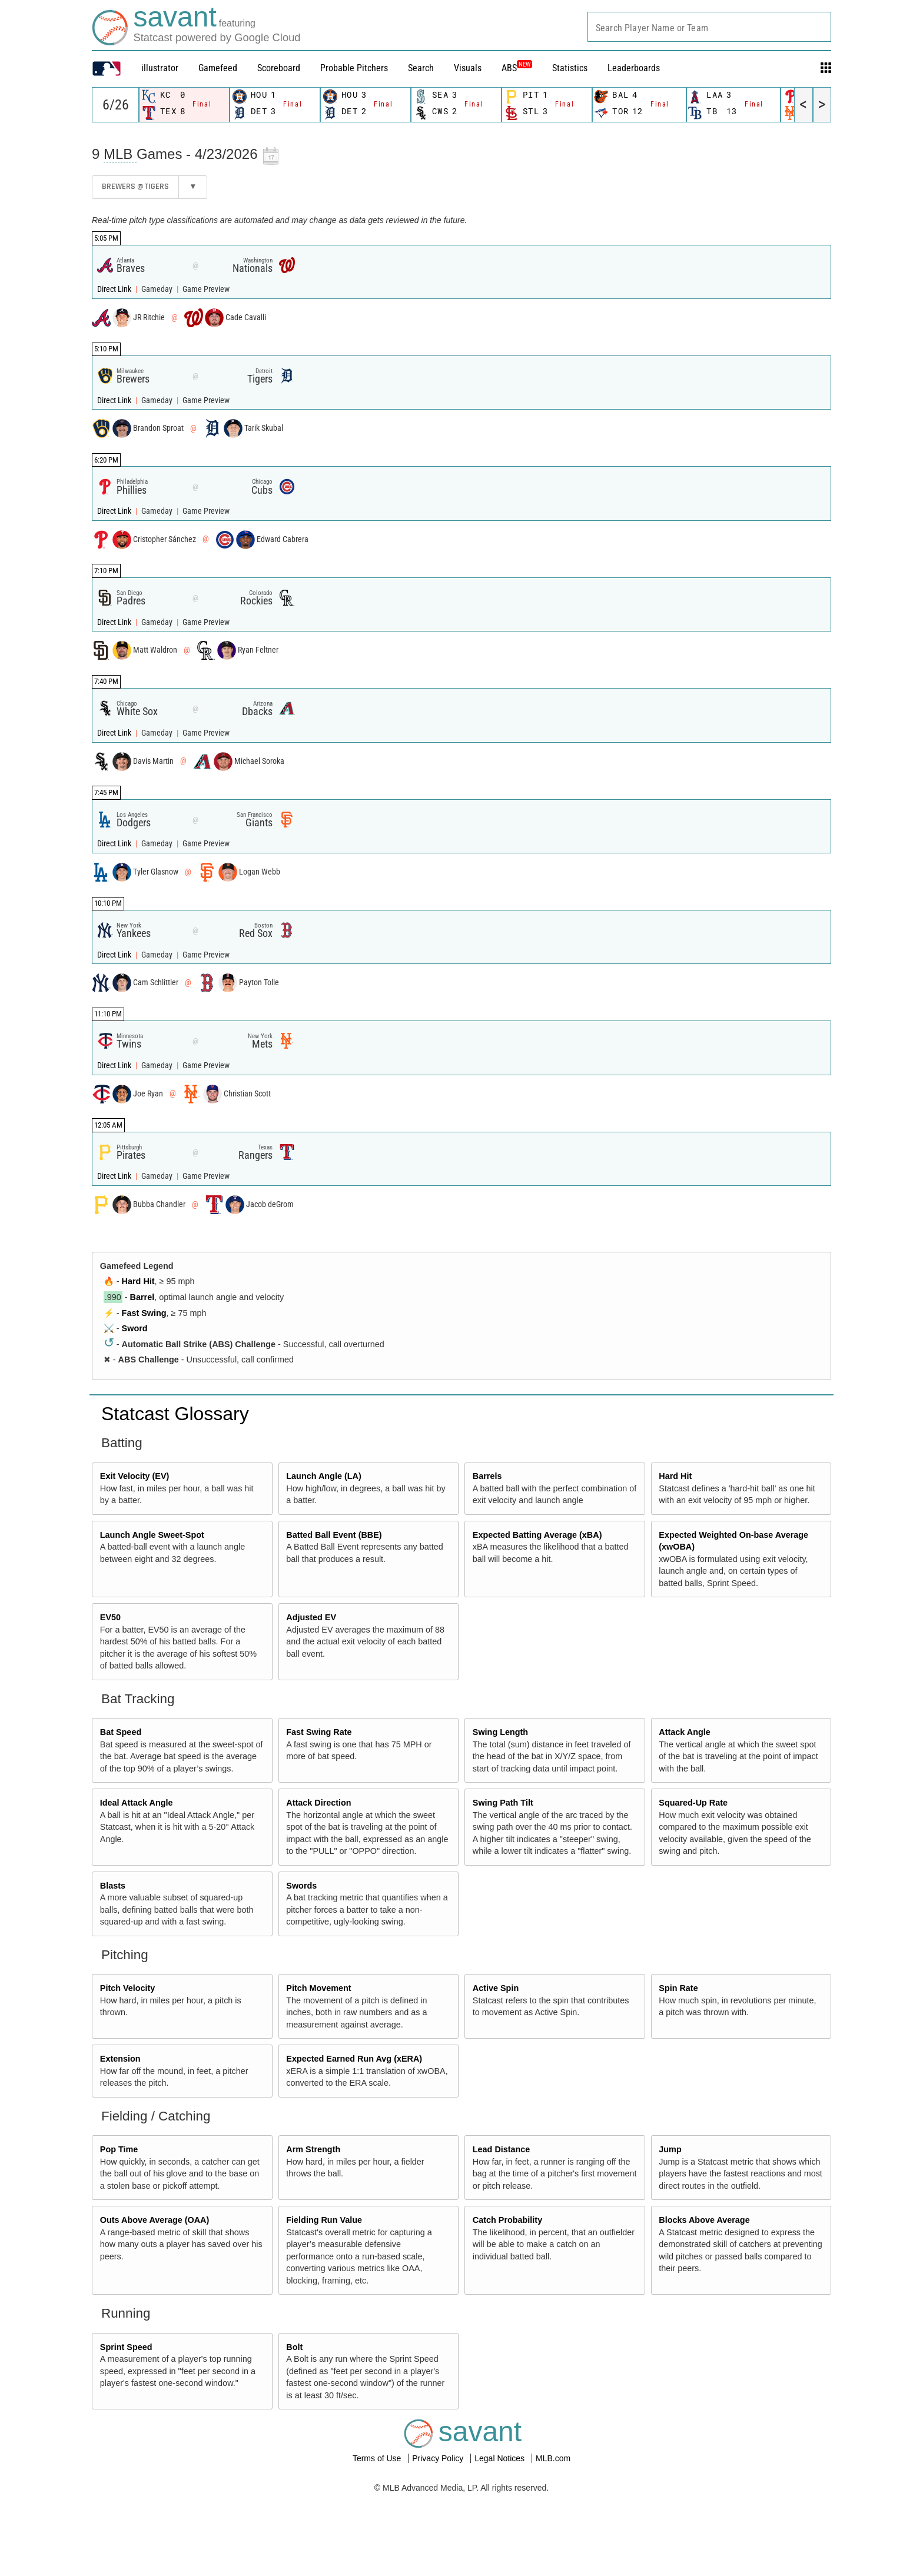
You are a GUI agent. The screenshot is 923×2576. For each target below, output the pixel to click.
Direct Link (115, 289)
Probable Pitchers (354, 68)
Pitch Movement (318, 1988)
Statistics (569, 68)
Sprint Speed (126, 2347)
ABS (517, 68)
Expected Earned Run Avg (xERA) (354, 2058)
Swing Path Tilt (503, 1802)
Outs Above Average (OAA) (155, 2220)
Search (421, 68)
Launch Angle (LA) (323, 1476)
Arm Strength (313, 2149)
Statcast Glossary (175, 1413)
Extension (120, 2058)
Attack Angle (684, 1732)
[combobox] (709, 27)
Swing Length (500, 1732)
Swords (301, 1885)
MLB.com (553, 2458)
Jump (670, 2149)
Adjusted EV (311, 1617)
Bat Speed (120, 1732)
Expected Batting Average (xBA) (537, 1535)
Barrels (487, 1476)
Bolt (294, 2347)
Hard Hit (138, 1281)
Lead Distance (501, 2149)
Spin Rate (678, 1988)
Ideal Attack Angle (136, 1802)
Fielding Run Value (324, 2220)
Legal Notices (500, 2458)
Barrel (142, 1297)
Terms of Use (378, 2458)
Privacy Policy (439, 2458)
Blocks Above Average (704, 2220)
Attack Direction (318, 1802)
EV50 (110, 1617)
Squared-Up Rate (693, 1802)
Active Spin (496, 1988)
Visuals (468, 68)
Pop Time (119, 2149)
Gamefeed (217, 68)
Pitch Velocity (127, 1988)
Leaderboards (633, 68)
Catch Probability (507, 2220)
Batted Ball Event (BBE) (333, 1535)
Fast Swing (144, 1313)
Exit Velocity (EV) (135, 1476)
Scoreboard (278, 68)
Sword (135, 1328)
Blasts (112, 1885)
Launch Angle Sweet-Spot (152, 1535)
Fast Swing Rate (318, 1732)
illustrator (159, 68)
